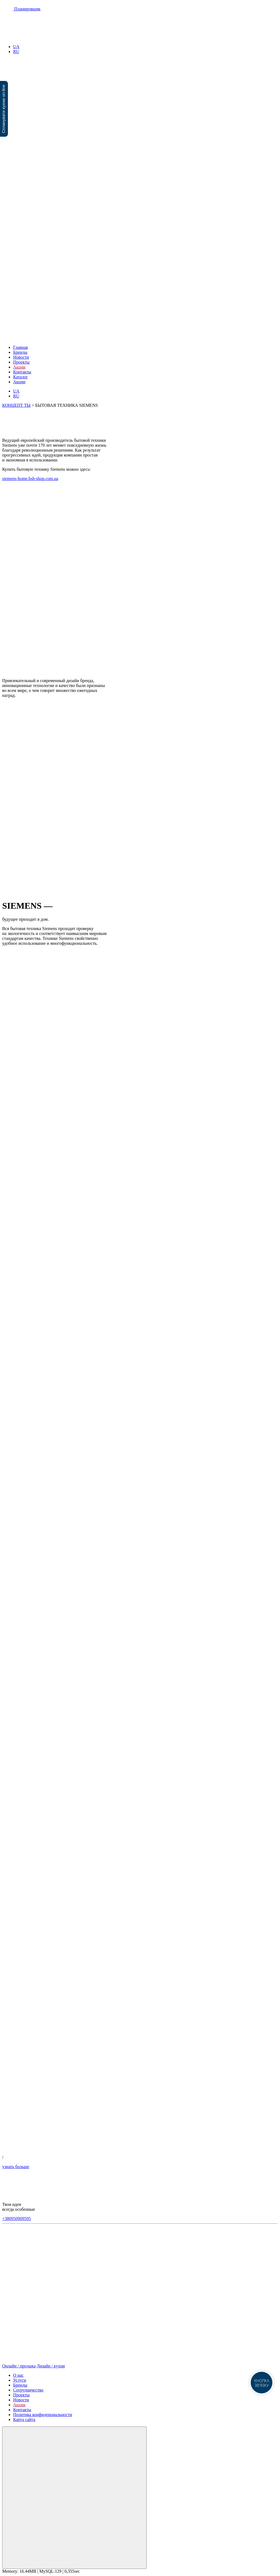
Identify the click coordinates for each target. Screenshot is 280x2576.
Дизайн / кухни (51, 2366)
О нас (18, 2375)
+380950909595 (16, 2218)
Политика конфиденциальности (42, 2414)
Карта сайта (24, 2419)
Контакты (22, 372)
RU (16, 51)
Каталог (20, 377)
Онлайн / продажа (19, 2366)
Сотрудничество (28, 2390)
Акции (19, 381)
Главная (20, 347)
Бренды (20, 352)
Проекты (21, 362)
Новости (21, 357)
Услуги (19, 2380)
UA (16, 46)
